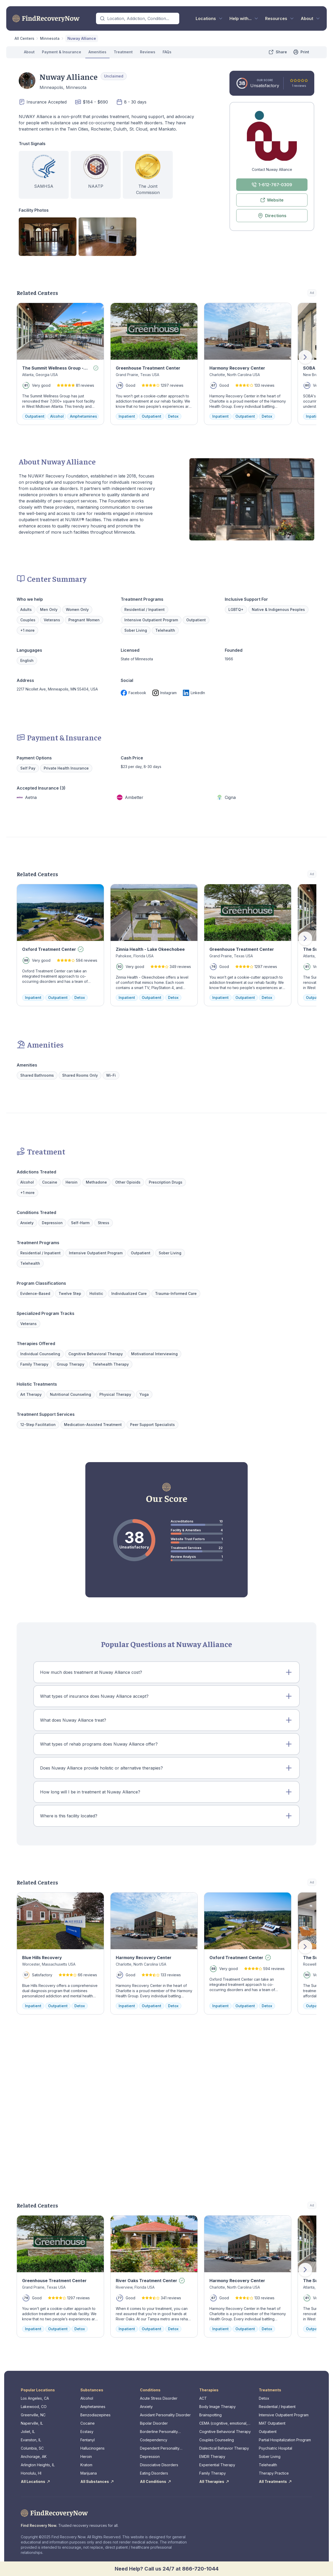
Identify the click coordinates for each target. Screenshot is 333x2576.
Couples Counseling (216, 2440)
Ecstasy (86, 2431)
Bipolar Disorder (154, 2423)
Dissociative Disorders (159, 2465)
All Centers (24, 38)
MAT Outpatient (272, 2423)
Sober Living (135, 630)
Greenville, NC (33, 2415)
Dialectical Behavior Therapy (224, 2448)
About (29, 52)
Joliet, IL (28, 2431)
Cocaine (49, 1182)
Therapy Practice (274, 2473)
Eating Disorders (154, 2473)
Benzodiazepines (95, 2415)
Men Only (48, 609)
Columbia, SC (32, 2448)
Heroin (72, 1182)
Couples (27, 620)
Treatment (123, 52)
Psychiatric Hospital (275, 2448)
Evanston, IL (31, 2440)
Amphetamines (92, 2406)
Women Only (77, 609)
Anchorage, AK (34, 2456)
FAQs (167, 52)
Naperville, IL (32, 2423)
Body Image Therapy (217, 2406)
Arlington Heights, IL (38, 2465)
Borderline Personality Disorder (159, 2431)
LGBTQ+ (236, 609)
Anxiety (27, 1223)
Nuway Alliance (81, 38)
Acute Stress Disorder (158, 2398)
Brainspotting (210, 2415)
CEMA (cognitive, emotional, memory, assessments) (223, 2423)
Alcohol (27, 1182)
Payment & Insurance (61, 52)
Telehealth (268, 2465)
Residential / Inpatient (277, 2406)
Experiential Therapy (217, 2465)
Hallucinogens (92, 2448)
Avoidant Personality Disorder (165, 2415)
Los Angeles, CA (35, 2398)
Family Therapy (212, 2473)
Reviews (147, 52)
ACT (203, 2398)
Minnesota (50, 38)
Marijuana (88, 2473)
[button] (166, 1672)
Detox (264, 2398)
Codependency (153, 2440)
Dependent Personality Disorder (160, 2448)
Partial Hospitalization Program (285, 2440)
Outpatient (268, 2431)
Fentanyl (87, 2440)
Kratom (86, 2465)
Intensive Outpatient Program (151, 620)
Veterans (52, 620)
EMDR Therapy (212, 2456)
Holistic (96, 1293)
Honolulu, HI (31, 2473)
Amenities (97, 52)
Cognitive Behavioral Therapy (225, 2431)
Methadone (96, 1182)
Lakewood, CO (34, 2406)
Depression (52, 1223)
